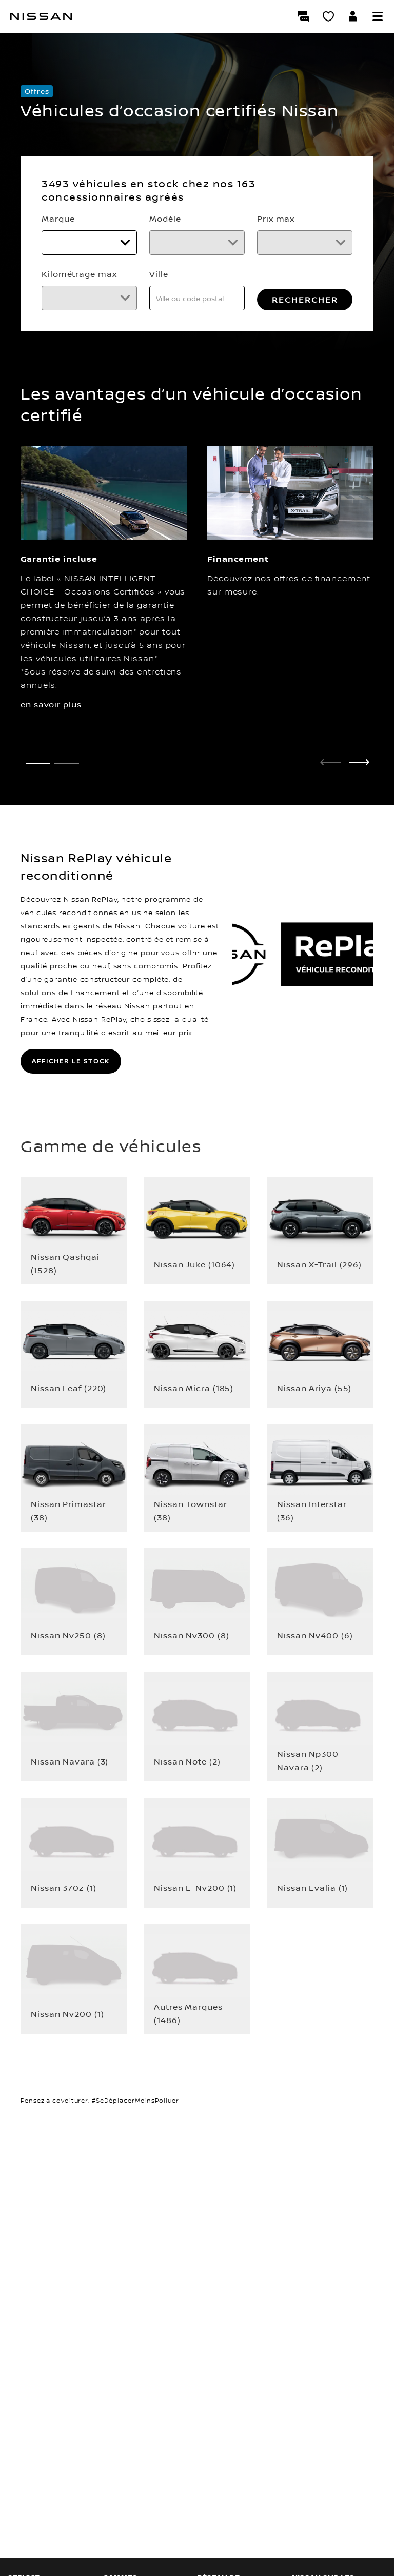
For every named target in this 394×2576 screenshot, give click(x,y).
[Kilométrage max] (277, 296)
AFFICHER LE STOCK (71, 1110)
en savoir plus (51, 753)
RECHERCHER (277, 348)
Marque (58, 220)
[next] (359, 811)
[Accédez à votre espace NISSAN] (353, 16)
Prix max (60, 272)
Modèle (217, 220)
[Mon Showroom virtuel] (328, 16)
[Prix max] (117, 296)
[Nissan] (41, 16)
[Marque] (117, 244)
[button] (377, 16)
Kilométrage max (240, 272)
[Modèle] (277, 244)
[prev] (330, 811)
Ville (51, 323)
